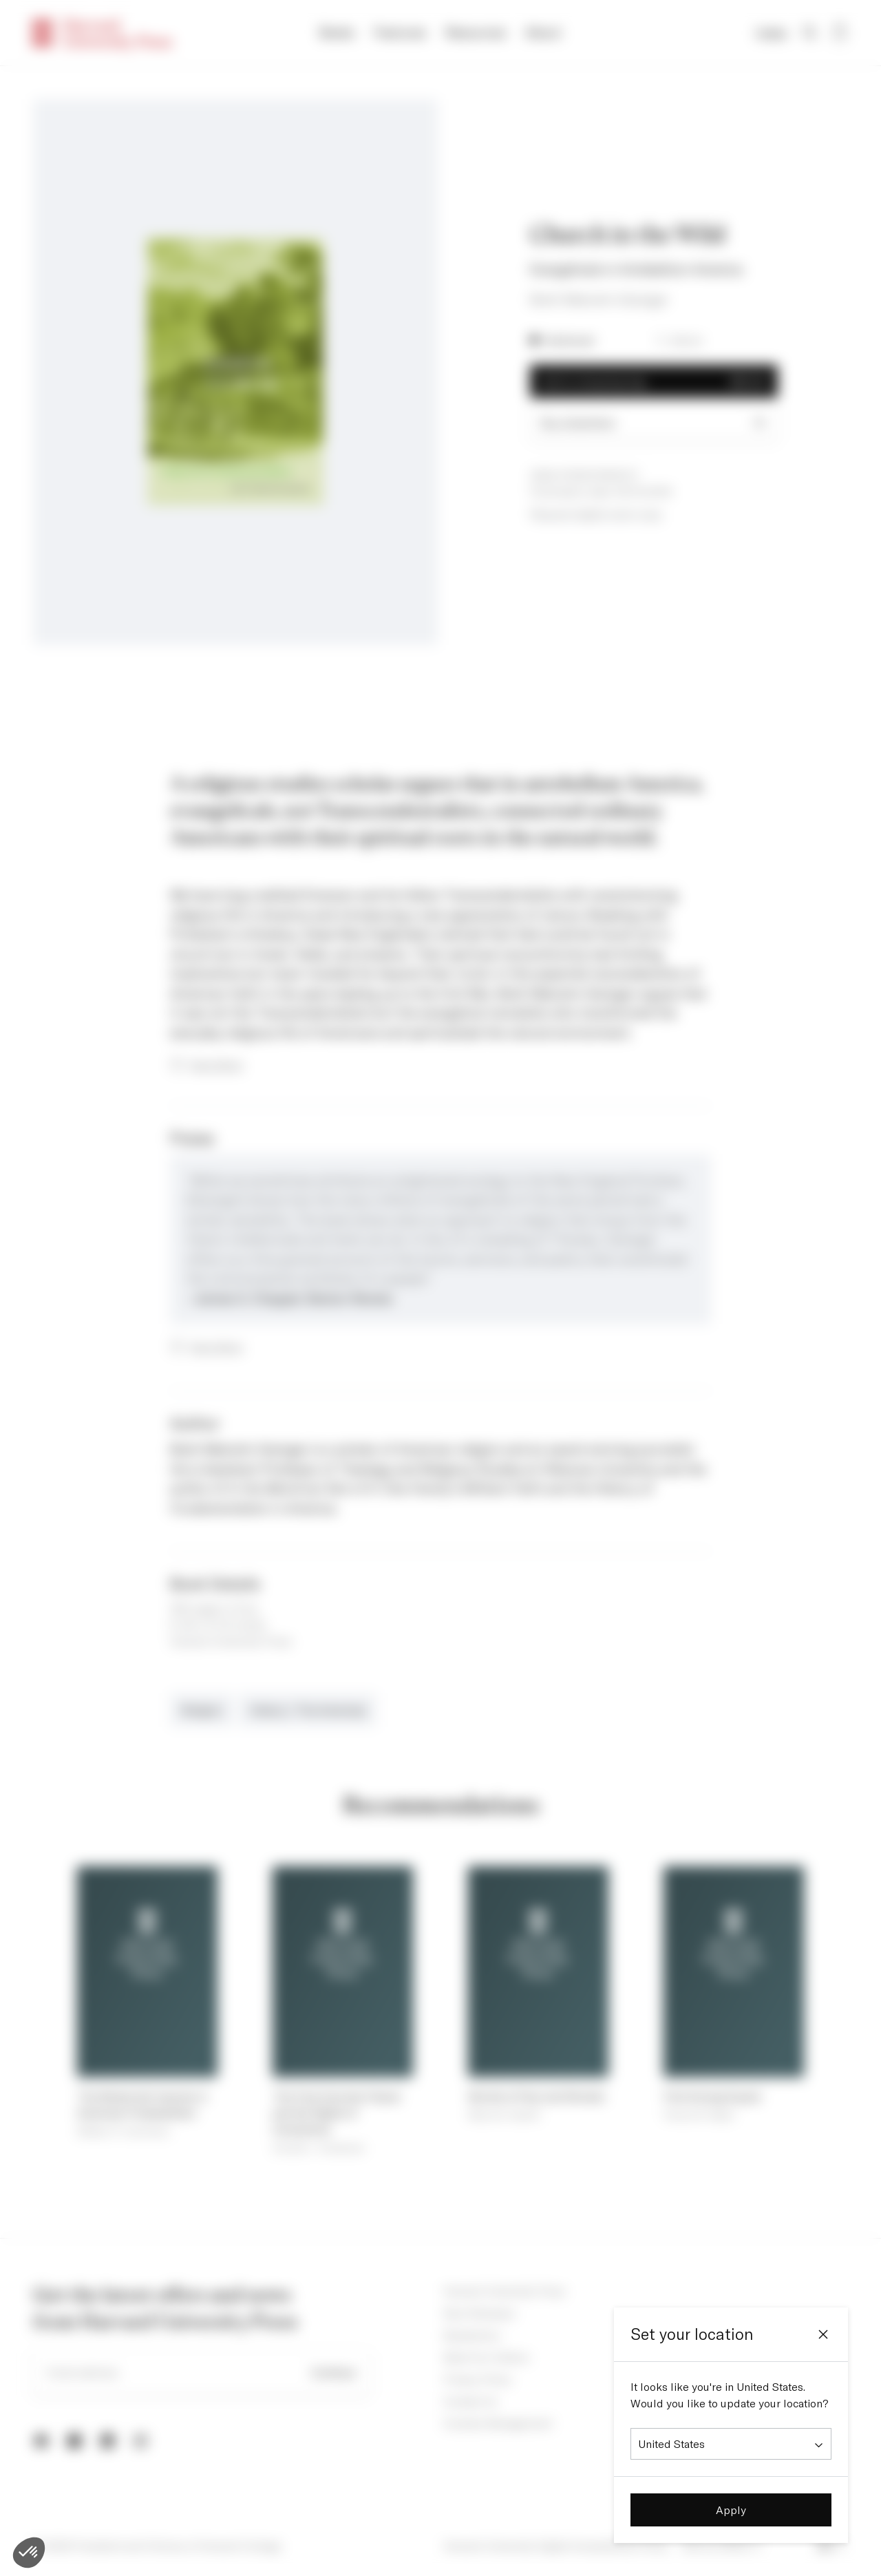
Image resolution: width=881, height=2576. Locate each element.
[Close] (823, 2334)
